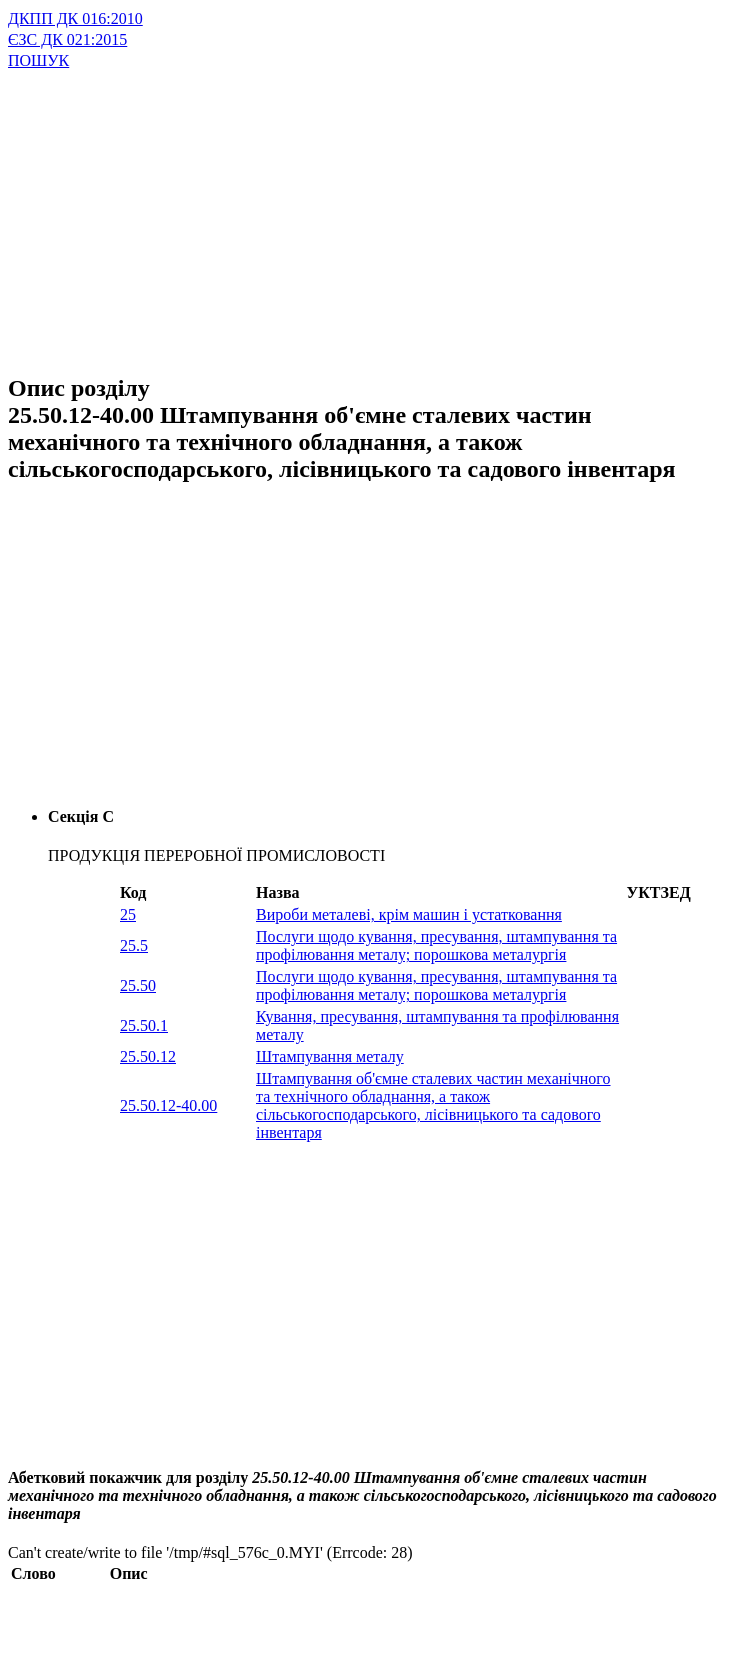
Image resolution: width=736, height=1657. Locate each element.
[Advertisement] (317, 211)
